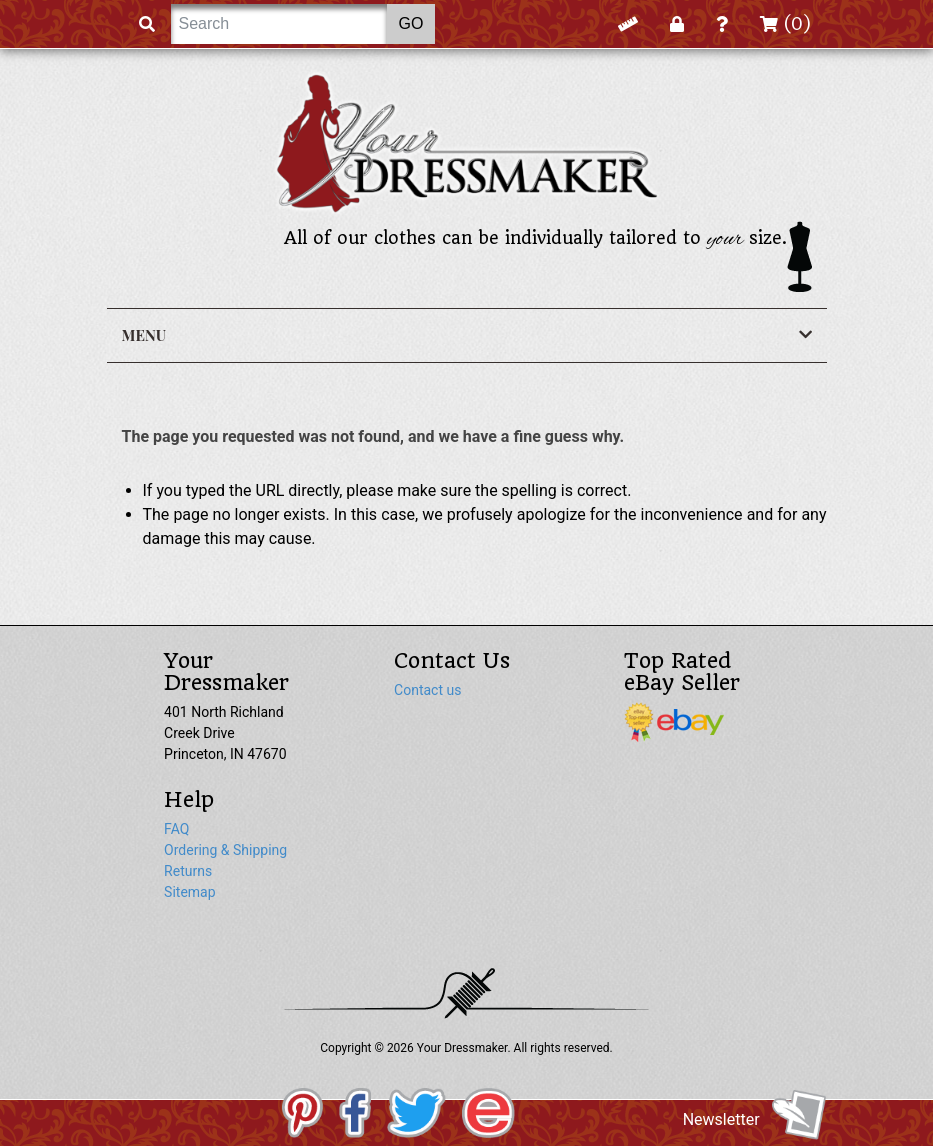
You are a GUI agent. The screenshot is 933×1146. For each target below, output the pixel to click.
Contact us (427, 690)
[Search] (279, 24)
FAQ (176, 829)
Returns (188, 871)
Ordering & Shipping (225, 850)
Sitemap (189, 892)
